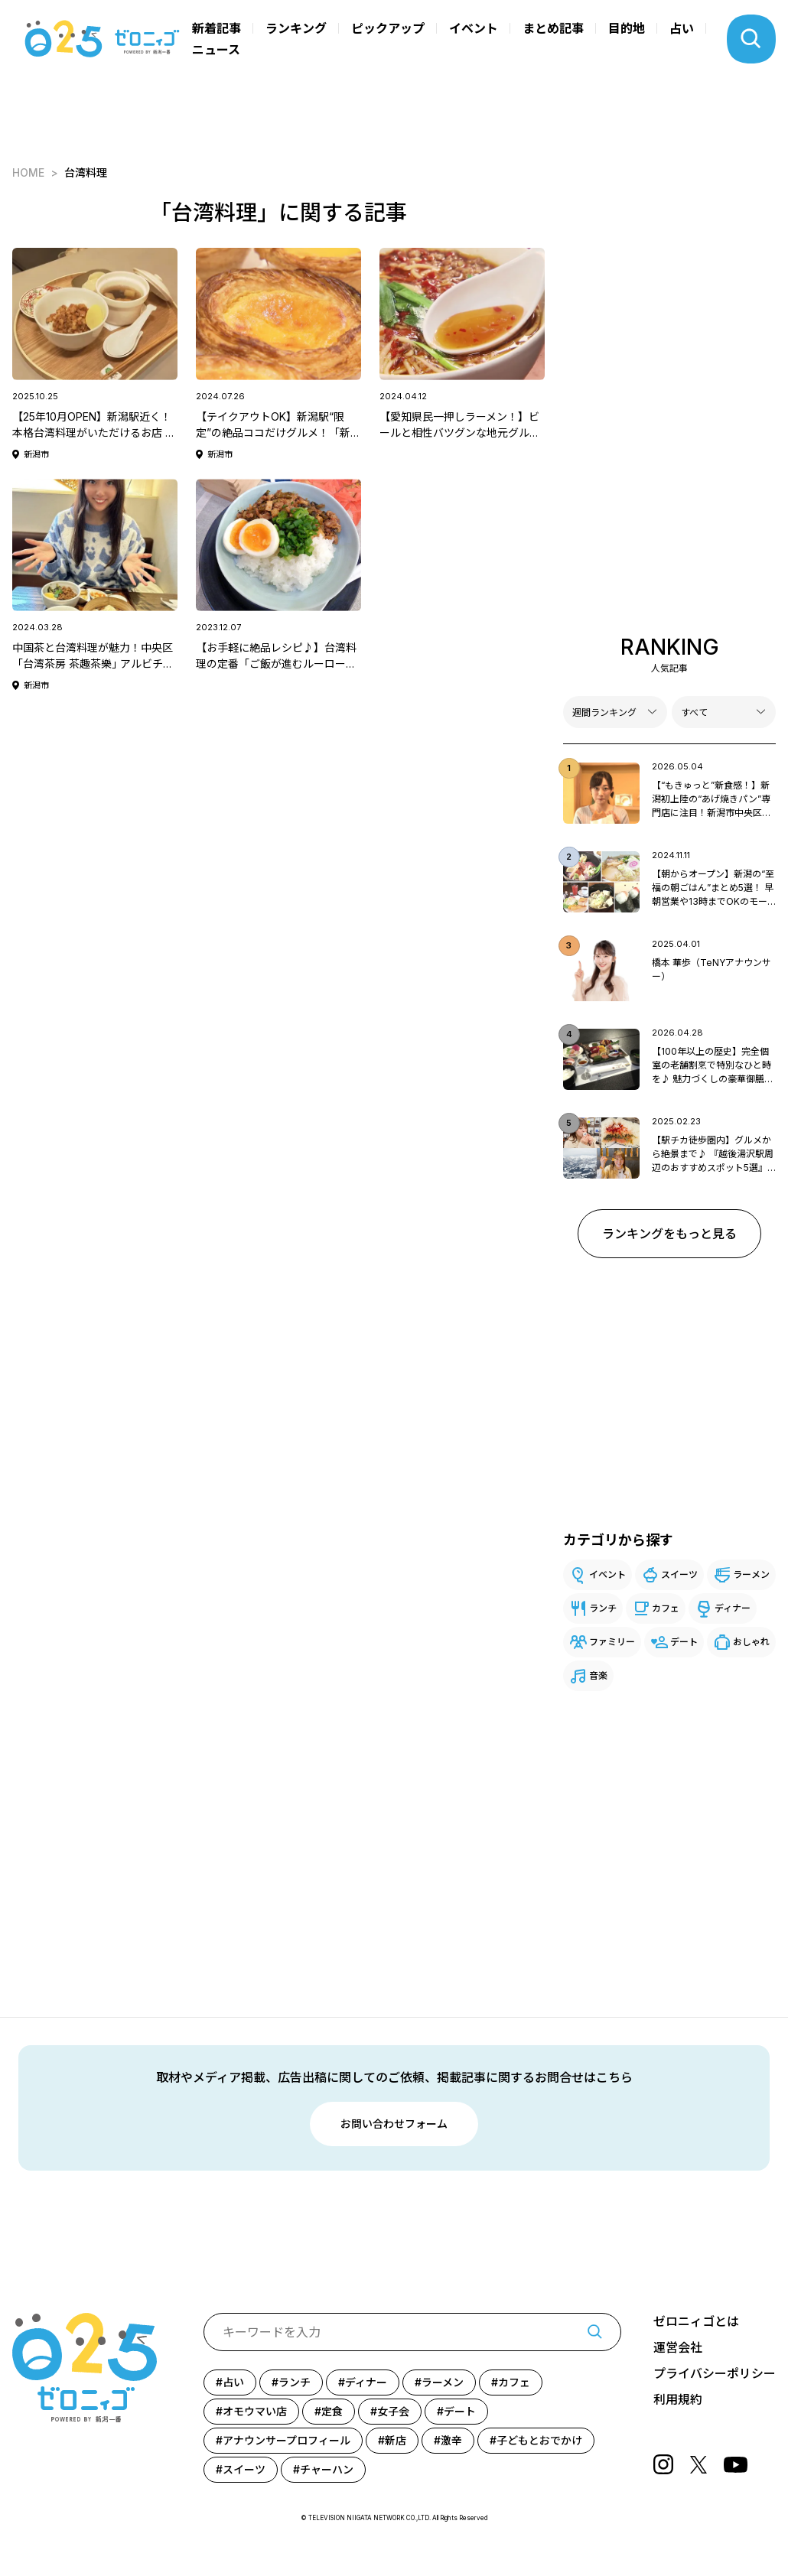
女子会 (393, 2411)
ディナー (733, 1608)
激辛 (451, 2440)
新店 (395, 2440)
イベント (473, 28)
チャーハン (326, 2469)
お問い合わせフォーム (394, 2123)
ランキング (296, 28)
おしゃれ (751, 1641)
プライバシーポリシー (714, 2374)
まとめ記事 (553, 28)
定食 (332, 2411)
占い (681, 28)
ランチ (603, 1608)
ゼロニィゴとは (696, 2322)
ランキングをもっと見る (669, 1233)
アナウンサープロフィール (286, 2440)
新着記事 (216, 28)
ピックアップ (388, 28)
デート (684, 1641)
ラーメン (751, 1574)
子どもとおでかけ (539, 2440)
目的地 (626, 28)
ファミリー (612, 1641)
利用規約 (677, 2400)
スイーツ (679, 1574)
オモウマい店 (255, 2411)
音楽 (598, 1675)
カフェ (665, 1608)
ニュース (216, 49)
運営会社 (677, 2348)
